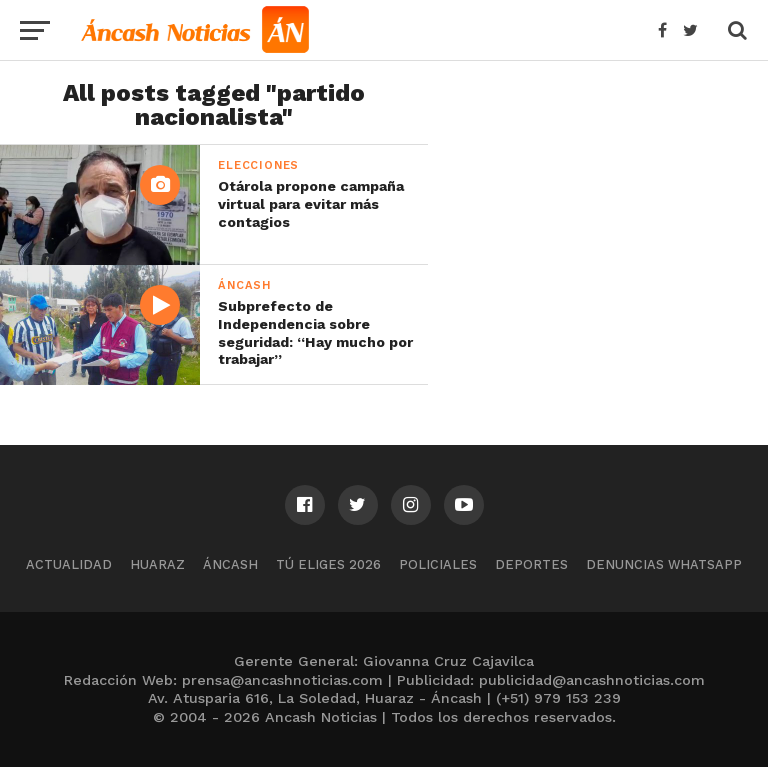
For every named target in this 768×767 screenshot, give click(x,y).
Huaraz (157, 564)
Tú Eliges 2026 (328, 564)
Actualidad (69, 564)
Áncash (230, 564)
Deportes (531, 564)
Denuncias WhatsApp (664, 564)
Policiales (438, 564)
